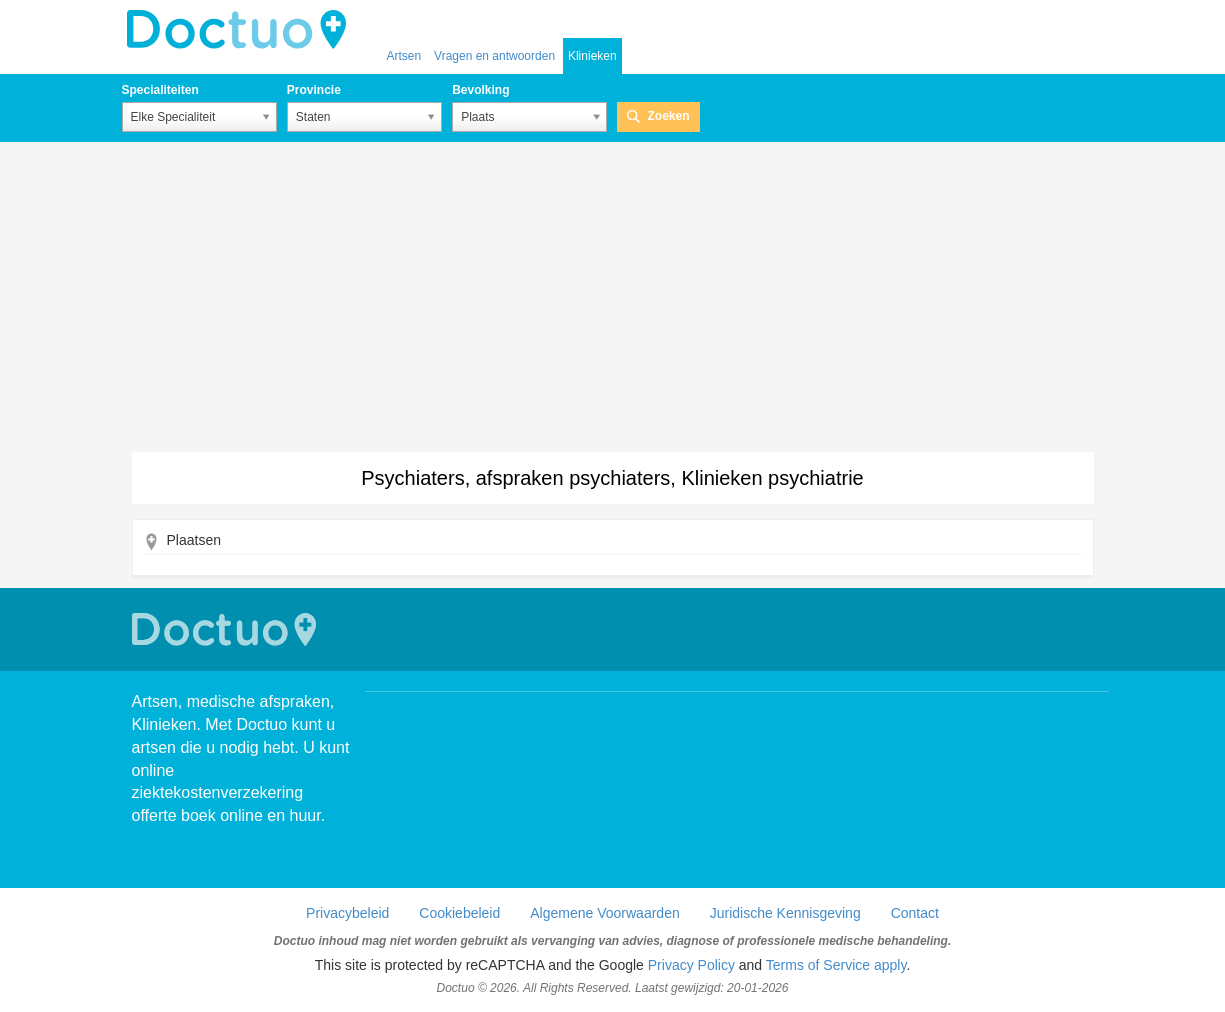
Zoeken (668, 116)
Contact (915, 913)
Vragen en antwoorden (494, 56)
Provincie (314, 90)
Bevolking (480, 90)
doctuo (242, 30)
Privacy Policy (691, 965)
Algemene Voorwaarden (604, 913)
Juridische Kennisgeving (785, 913)
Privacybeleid (347, 913)
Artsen (404, 56)
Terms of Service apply (836, 965)
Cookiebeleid (459, 913)
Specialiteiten (160, 90)
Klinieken (592, 56)
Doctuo (227, 629)
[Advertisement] (613, 302)
